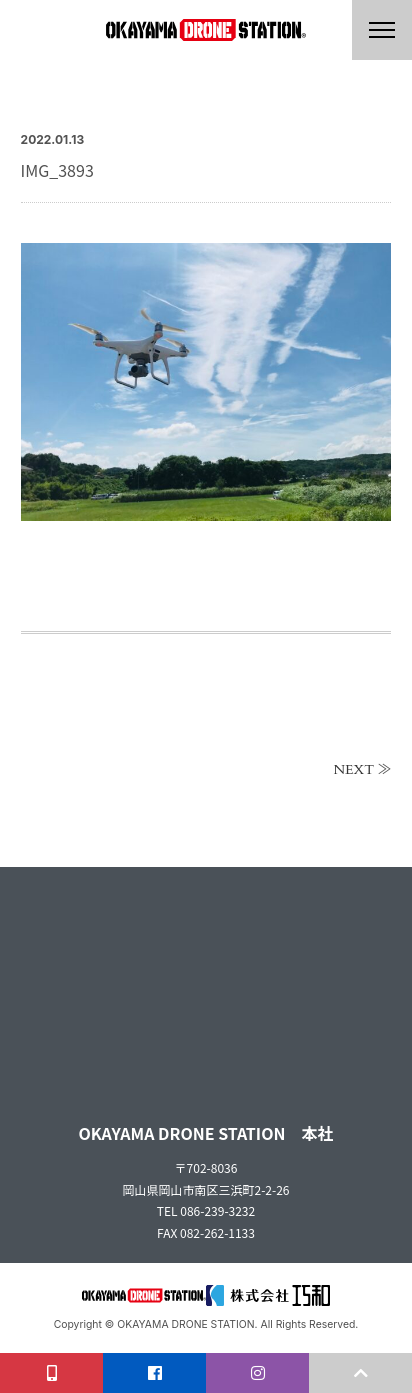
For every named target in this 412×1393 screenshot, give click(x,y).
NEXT (353, 770)
